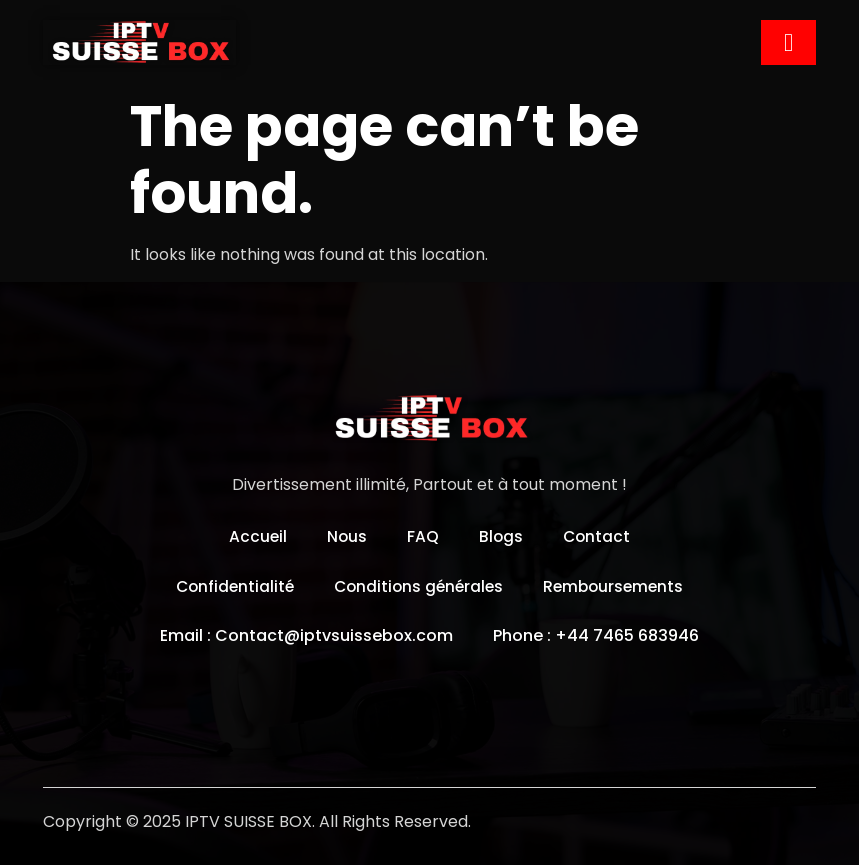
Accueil (256, 536)
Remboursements (618, 585)
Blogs (501, 536)
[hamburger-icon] (788, 42)
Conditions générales (418, 585)
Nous (346, 536)
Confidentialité (230, 585)
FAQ (423, 536)
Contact (598, 536)
